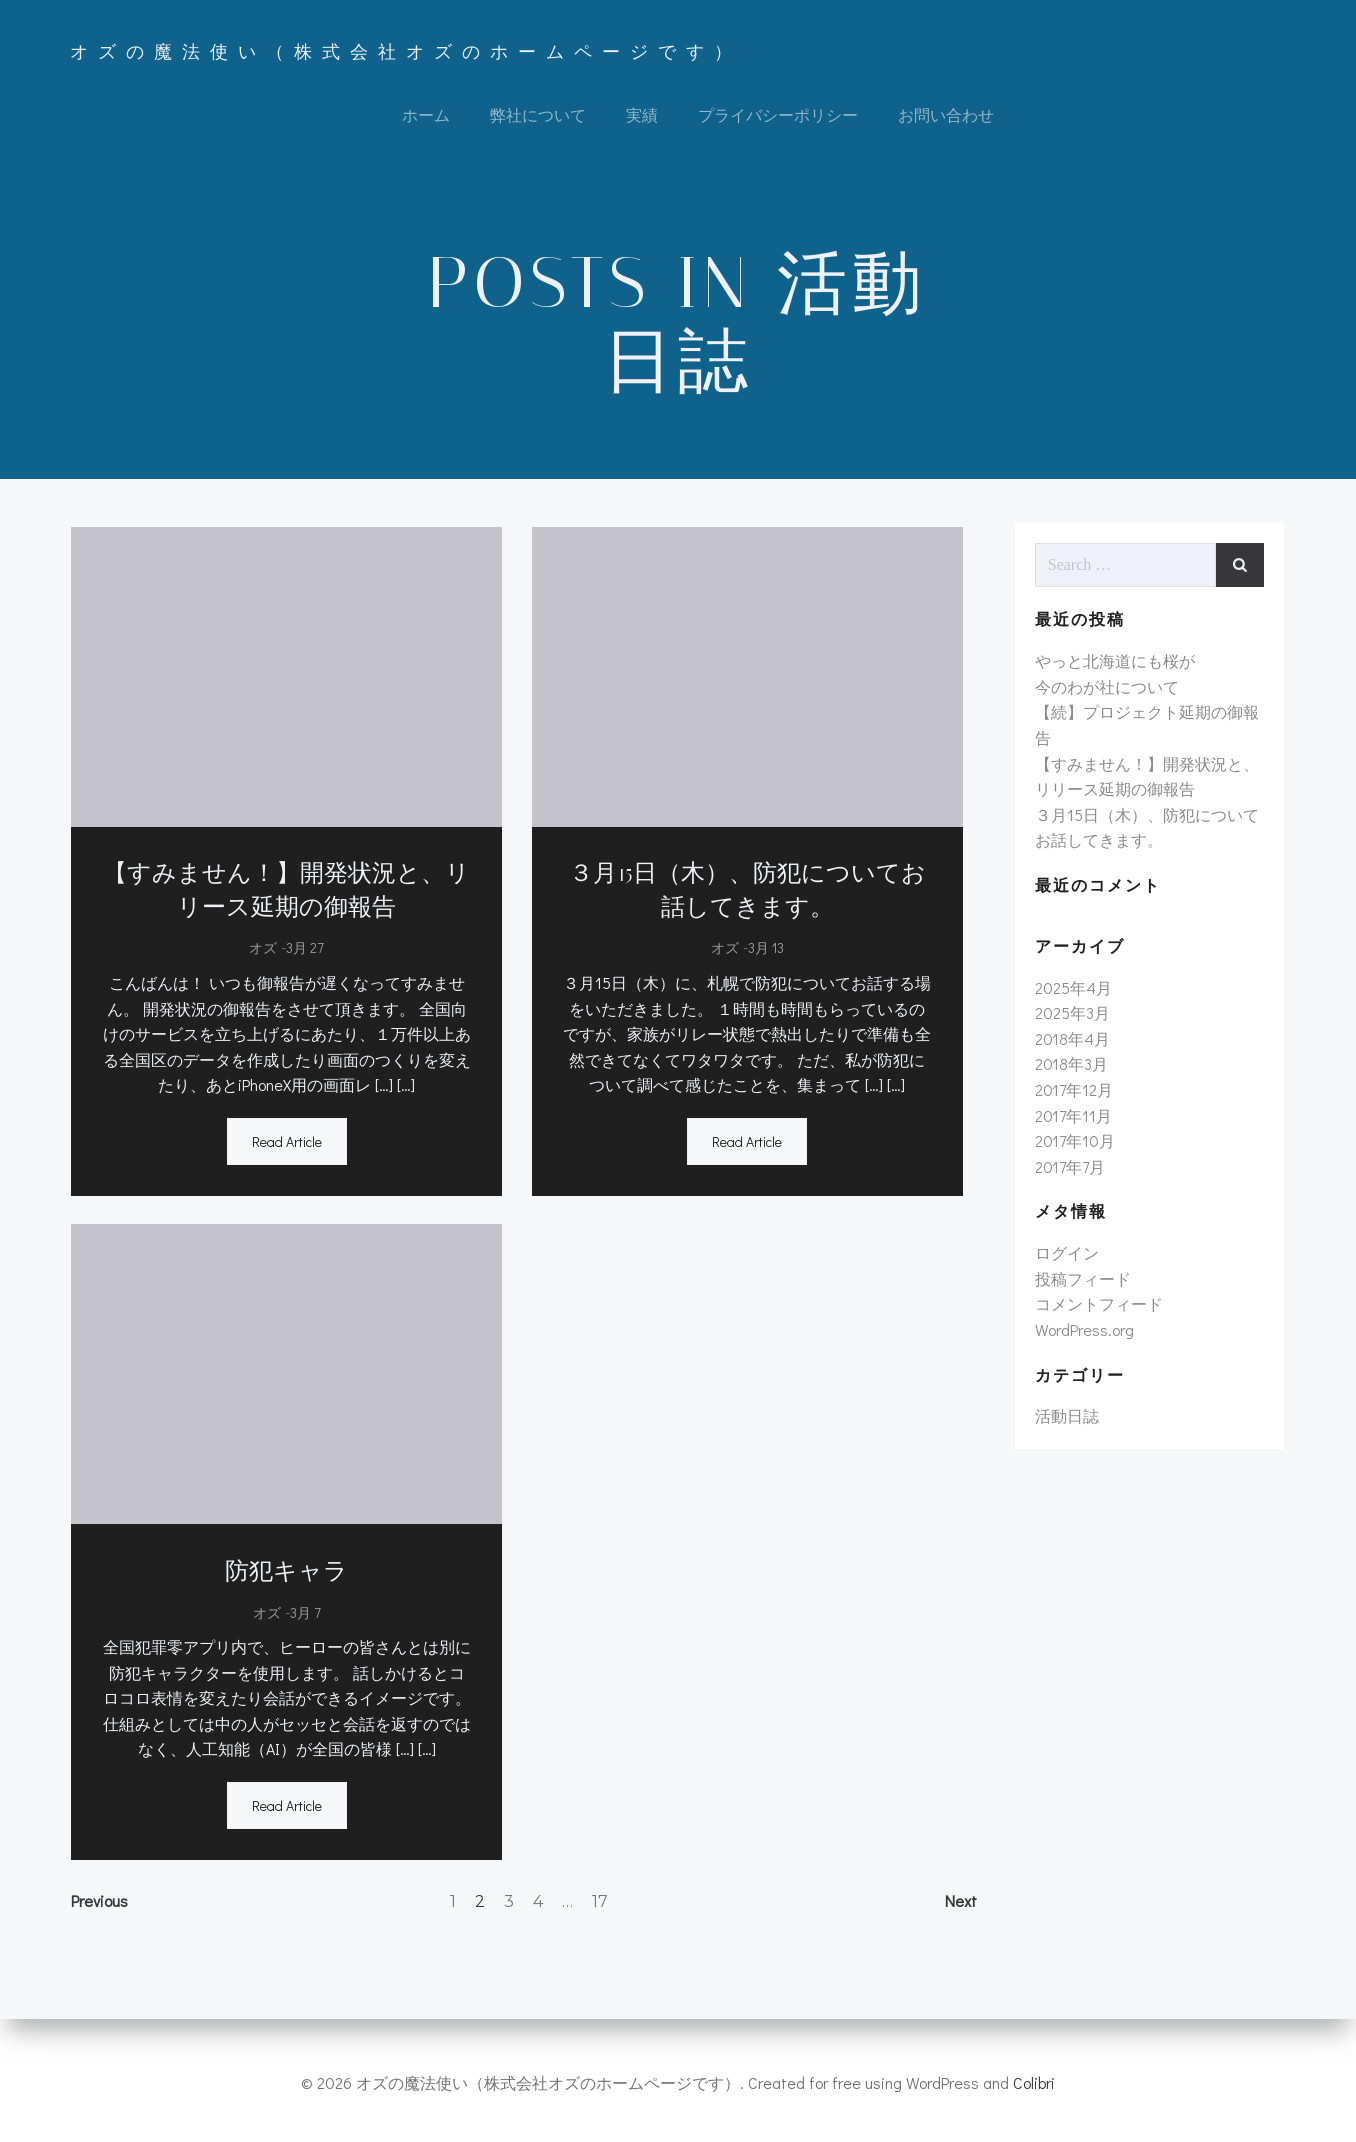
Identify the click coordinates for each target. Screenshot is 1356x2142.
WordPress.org (1083, 1337)
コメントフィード (1098, 1311)
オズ (262, 952)
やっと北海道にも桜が (1114, 668)
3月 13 (766, 952)
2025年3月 (1071, 1020)
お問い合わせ (946, 115)
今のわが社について (1106, 694)
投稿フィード (1082, 1286)
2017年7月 (1069, 1174)
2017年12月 (1073, 1097)
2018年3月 (1070, 1071)
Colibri (1034, 2082)
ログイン (1066, 1260)
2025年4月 (1072, 995)
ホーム (426, 115)
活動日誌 (1066, 1423)
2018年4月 (1071, 1046)
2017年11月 (1072, 1122)
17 (600, 1906)
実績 (642, 115)
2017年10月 (1074, 1148)
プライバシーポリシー (778, 115)
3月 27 (304, 952)
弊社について (538, 115)
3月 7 (304, 1616)
